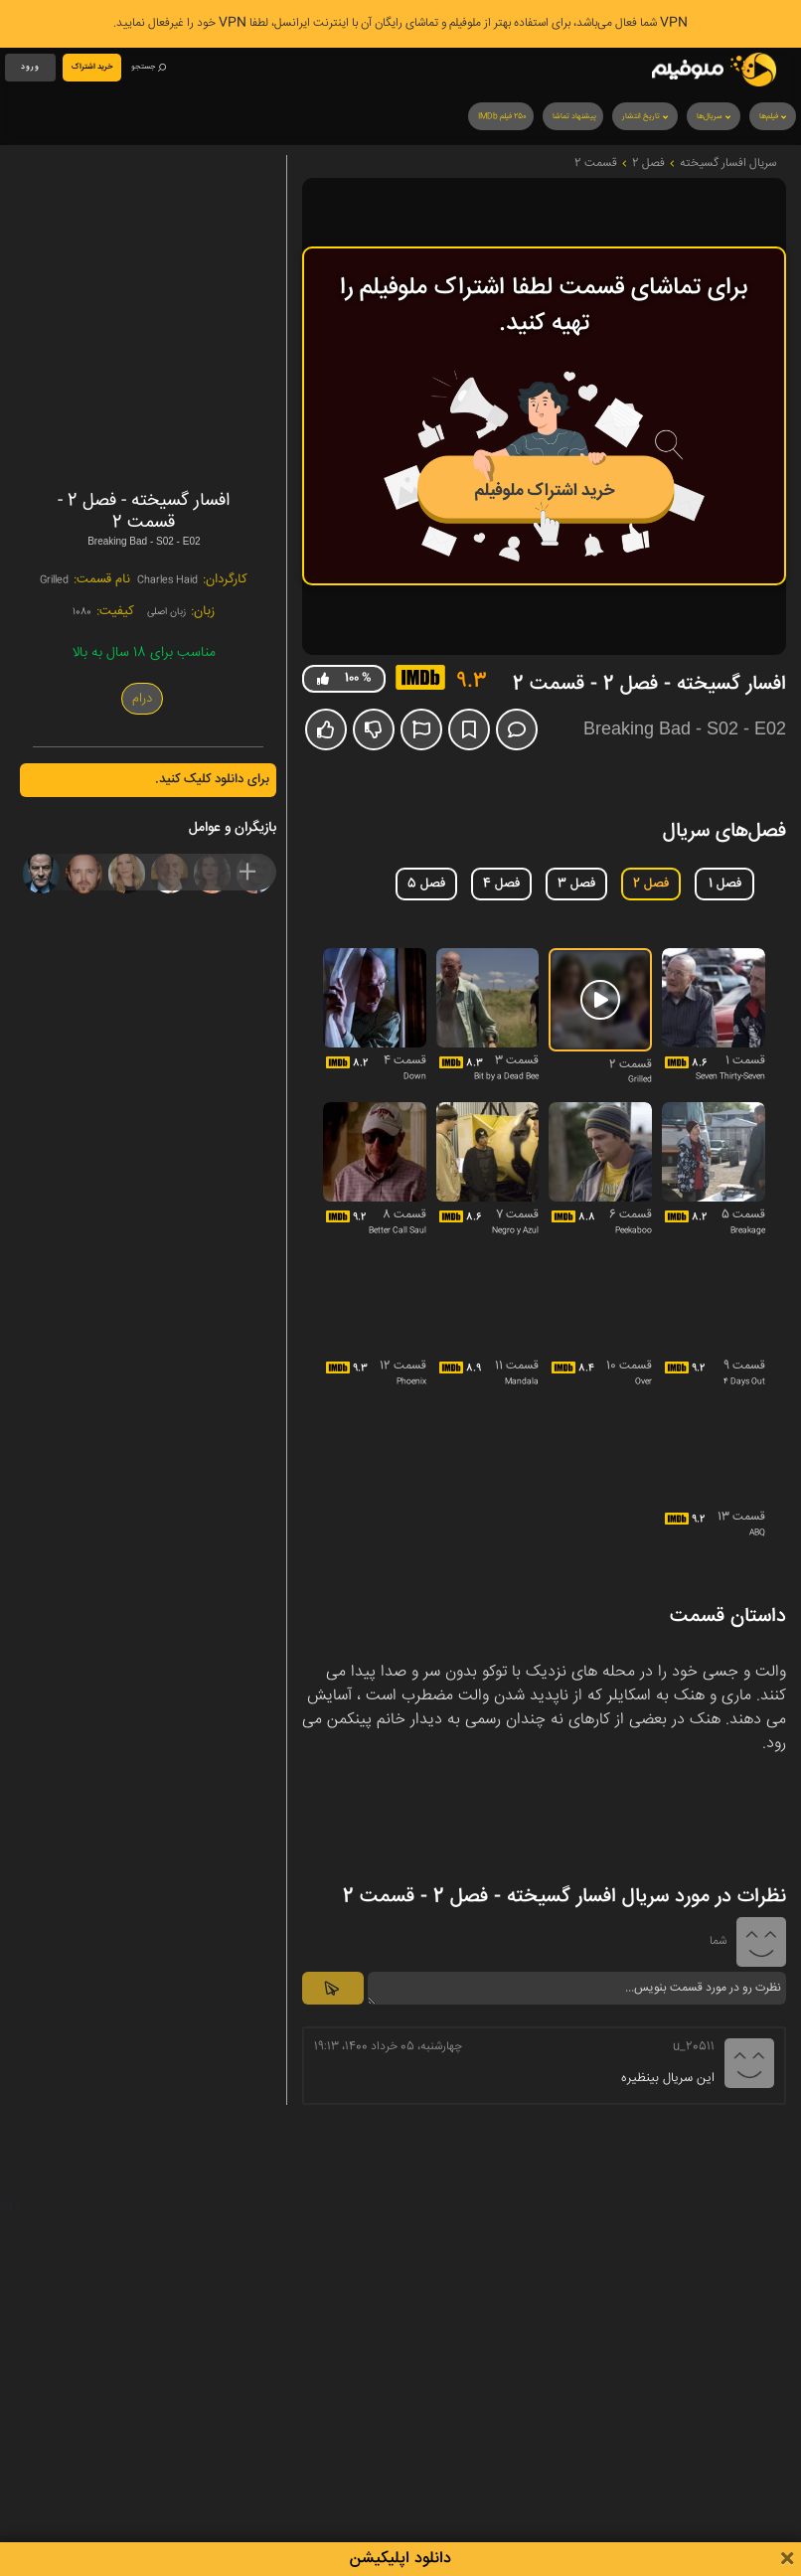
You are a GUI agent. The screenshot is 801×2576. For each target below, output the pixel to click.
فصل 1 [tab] (725, 883)
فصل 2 (648, 164)
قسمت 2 (595, 164)
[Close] (787, 2559)
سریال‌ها (715, 117)
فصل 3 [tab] (576, 883)
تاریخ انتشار (646, 117)
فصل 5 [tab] (426, 883)
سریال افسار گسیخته (728, 164)
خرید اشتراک (92, 67)
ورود (30, 67)
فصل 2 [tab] (651, 883)
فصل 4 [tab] (501, 883)
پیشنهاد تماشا (574, 116)
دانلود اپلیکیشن (400, 2559)
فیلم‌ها (774, 117)
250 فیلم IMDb (502, 116)
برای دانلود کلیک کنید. (212, 779)
